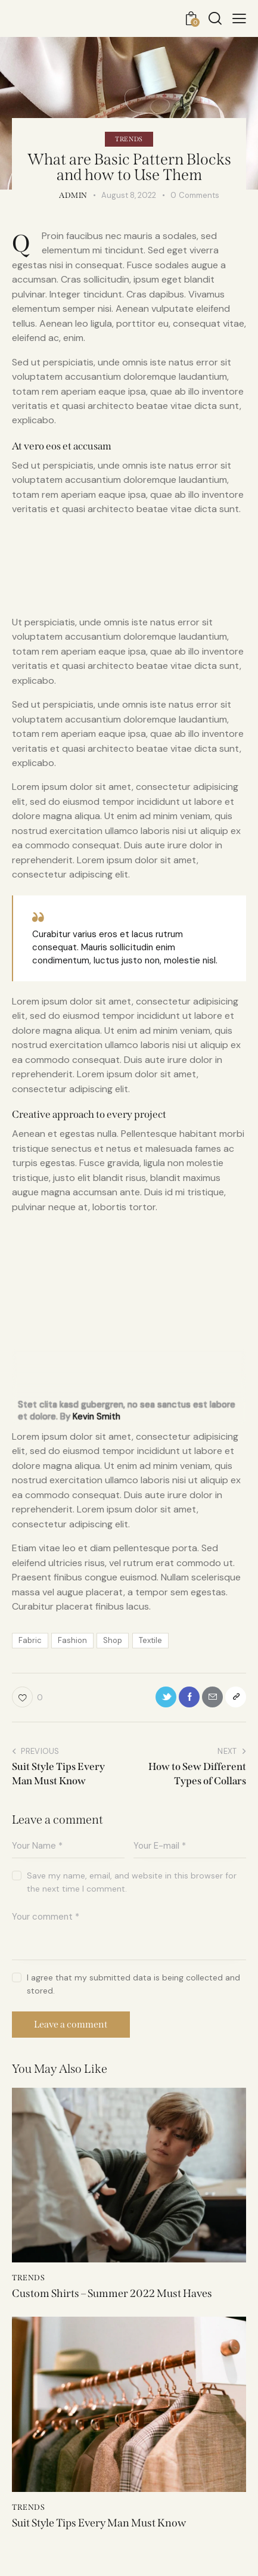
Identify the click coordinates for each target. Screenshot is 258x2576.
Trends (129, 139)
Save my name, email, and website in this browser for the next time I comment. (132, 1882)
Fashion (72, 1640)
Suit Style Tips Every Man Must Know (99, 2523)
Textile (150, 1640)
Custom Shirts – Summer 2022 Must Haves (112, 2293)
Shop (112, 1640)
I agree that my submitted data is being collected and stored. (133, 1984)
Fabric (30, 1640)
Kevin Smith (96, 1416)
